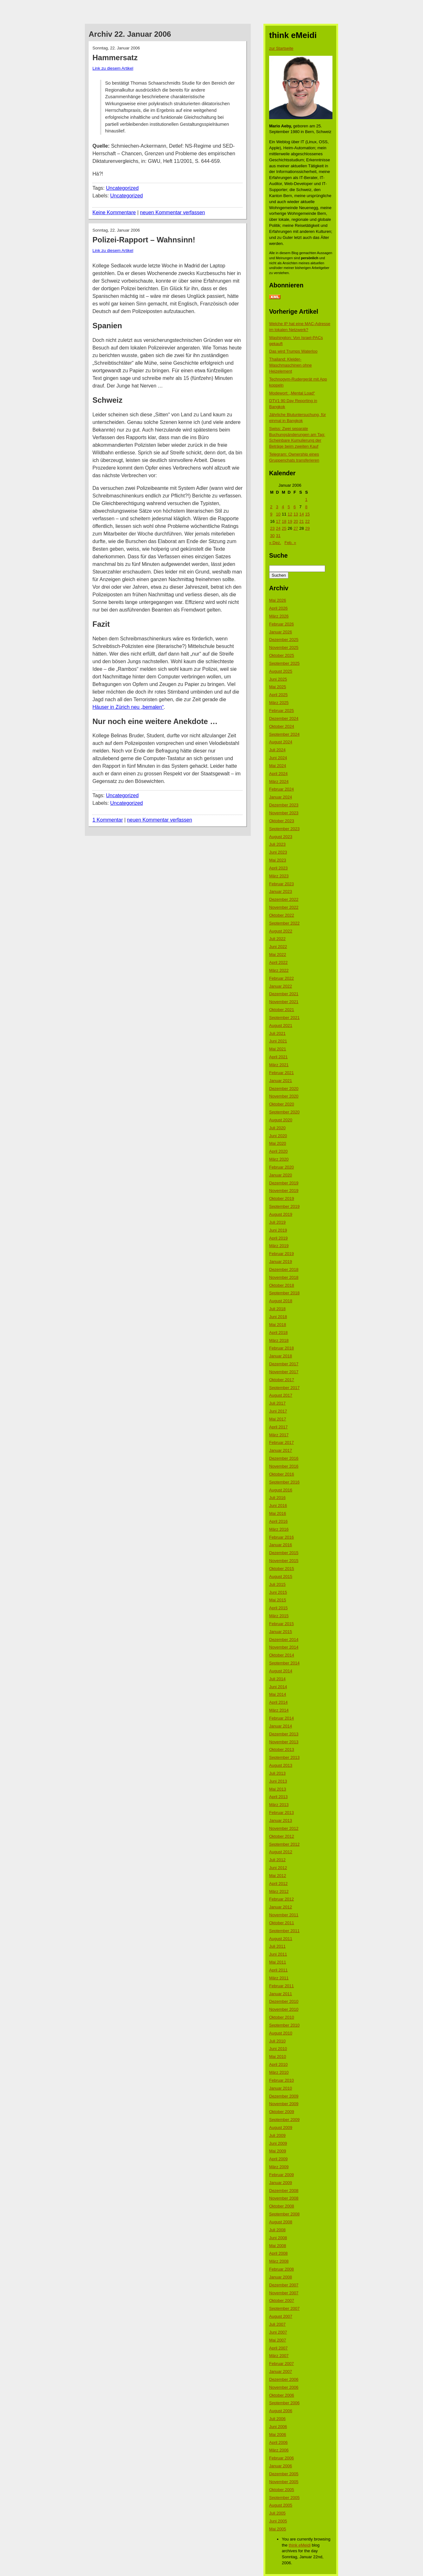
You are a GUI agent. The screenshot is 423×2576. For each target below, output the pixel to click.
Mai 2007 (277, 2340)
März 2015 (278, 1615)
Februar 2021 (281, 1072)
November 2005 (284, 2481)
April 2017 (278, 1427)
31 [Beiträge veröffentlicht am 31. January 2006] (278, 535)
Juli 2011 (277, 1946)
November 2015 (284, 1560)
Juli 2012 (277, 1859)
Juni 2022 (278, 946)
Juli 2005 (277, 2513)
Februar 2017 (281, 1442)
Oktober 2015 (281, 1568)
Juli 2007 (277, 2324)
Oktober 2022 (281, 915)
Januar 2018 (280, 1356)
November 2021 (284, 1001)
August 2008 (280, 2222)
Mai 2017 (277, 1419)
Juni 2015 (278, 1592)
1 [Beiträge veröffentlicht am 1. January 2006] (306, 499)
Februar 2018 (281, 1348)
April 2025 (278, 694)
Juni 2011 (278, 1954)
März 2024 (278, 781)
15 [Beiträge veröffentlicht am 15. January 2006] (307, 514)
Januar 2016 (280, 1544)
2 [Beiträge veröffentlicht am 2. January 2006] (271, 506)
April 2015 (278, 1607)
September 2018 (284, 1293)
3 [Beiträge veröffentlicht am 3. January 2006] (277, 506)
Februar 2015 (281, 1623)
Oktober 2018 (281, 1285)
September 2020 (284, 1112)
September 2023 (284, 828)
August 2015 (280, 1576)
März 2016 (278, 1529)
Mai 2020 (277, 1143)
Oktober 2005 (281, 2489)
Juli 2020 (277, 1127)
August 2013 (280, 1765)
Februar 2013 (281, 1812)
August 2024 (280, 742)
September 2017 (284, 1387)
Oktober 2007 (281, 2300)
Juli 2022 (277, 938)
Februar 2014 (281, 1718)
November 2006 (284, 2387)
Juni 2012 (278, 1867)
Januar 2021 (280, 1080)
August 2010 (280, 2033)
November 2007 (284, 2293)
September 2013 (284, 1757)
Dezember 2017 (284, 1364)
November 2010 (284, 2009)
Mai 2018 (277, 1324)
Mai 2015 (277, 1600)
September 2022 (284, 923)
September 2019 (284, 1206)
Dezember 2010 (284, 2001)
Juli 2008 (277, 2229)
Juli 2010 (277, 2041)
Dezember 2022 (284, 899)
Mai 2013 (277, 1789)
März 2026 (278, 616)
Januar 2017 (280, 1450)
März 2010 (278, 2072)
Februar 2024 (281, 789)
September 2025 (284, 663)
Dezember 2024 (284, 718)
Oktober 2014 (281, 1655)
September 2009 (284, 2119)
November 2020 (284, 1096)
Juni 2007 (278, 2332)
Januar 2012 (280, 1907)
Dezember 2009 (284, 2096)
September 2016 (284, 1482)
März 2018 (278, 1340)
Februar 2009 (281, 2174)
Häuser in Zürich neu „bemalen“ (128, 707)
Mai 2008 (277, 2245)
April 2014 (278, 1702)
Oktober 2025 (281, 655)
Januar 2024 (280, 797)
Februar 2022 (281, 978)
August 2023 (280, 836)
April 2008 (278, 2253)
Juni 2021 (278, 1041)
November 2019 (284, 1190)
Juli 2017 (277, 1403)
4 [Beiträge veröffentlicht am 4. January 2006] (283, 506)
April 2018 (278, 1332)
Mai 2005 (277, 2529)
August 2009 (280, 2127)
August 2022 (280, 931)
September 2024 (284, 734)
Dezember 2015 (284, 1552)
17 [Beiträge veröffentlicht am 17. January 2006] (278, 521)
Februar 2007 (281, 2363)
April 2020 (278, 1151)
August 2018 (280, 1300)
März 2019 (278, 1245)
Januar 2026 (280, 632)
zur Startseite (281, 48)
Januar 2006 (280, 2466)
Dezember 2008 (284, 2190)
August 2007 (280, 2316)
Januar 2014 (280, 1726)
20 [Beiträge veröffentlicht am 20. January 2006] (296, 521)
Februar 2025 (281, 710)
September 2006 (284, 2402)
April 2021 (278, 1056)
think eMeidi (300, 2545)
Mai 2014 (277, 1694)
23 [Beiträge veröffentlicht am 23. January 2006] (272, 528)
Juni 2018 (278, 1316)
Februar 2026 (281, 624)
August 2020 (280, 1120)
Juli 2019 (277, 1222)
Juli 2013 (277, 1773)
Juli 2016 (277, 1497)
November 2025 (284, 647)
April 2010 (278, 2064)
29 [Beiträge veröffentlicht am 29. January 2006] (307, 528)
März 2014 (278, 1710)
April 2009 (278, 2158)
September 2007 (284, 2308)
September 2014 (284, 1663)
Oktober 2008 (281, 2206)
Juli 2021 (277, 1033)
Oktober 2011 (281, 1922)
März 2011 (278, 1978)
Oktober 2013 (281, 1749)
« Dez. (275, 542)
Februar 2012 (281, 1899)
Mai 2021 (277, 1049)
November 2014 (284, 1647)
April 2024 (278, 773)
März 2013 (278, 1804)
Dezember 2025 (284, 639)
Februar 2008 (281, 2269)
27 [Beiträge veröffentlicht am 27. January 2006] (296, 528)
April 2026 (278, 608)
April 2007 (278, 2348)
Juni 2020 (278, 1135)
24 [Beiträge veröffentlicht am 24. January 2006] (278, 528)
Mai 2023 (277, 860)
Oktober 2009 (281, 2111)
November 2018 (284, 1277)
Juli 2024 (277, 749)
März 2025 (278, 702)
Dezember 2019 (284, 1183)
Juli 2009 (277, 2135)
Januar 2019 (280, 1261)
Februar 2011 (281, 1985)
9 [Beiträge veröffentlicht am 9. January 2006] (271, 514)
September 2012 (284, 1844)
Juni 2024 (278, 757)
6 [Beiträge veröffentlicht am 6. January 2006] (295, 506)
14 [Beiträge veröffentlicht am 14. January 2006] (301, 514)
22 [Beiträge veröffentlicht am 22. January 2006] (307, 521)
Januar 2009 (280, 2182)
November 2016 (284, 1466)
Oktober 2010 (281, 2017)
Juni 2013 (278, 1781)
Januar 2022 (280, 986)
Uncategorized (122, 188)
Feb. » (290, 542)
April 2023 (278, 868)
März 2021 (278, 1064)
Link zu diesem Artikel (112, 68)
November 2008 (284, 2198)
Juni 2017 (278, 1411)
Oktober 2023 (281, 820)
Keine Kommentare (114, 212)
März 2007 (278, 2355)
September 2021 (284, 1017)
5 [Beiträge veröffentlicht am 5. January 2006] (288, 506)
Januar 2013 (280, 1820)
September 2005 (284, 2497)
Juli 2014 (277, 1678)
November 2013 (284, 1742)
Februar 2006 (281, 2458)
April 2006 (278, 2442)
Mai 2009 (277, 2151)
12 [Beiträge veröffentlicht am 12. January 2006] (289, 514)
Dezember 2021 (284, 993)
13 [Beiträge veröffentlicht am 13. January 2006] (296, 514)
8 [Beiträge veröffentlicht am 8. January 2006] (306, 506)
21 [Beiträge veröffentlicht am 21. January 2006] (301, 521)
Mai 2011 (277, 1962)
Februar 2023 (281, 883)
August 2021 (280, 1025)
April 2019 (278, 1238)
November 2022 (284, 907)
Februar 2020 (281, 1167)
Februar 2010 (281, 2080)
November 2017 (284, 1371)
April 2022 (278, 962)
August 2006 (280, 2410)
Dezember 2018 (284, 1269)
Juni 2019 (278, 1230)
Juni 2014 (278, 1686)
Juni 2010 (278, 2048)
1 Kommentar (107, 820)
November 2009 (284, 2103)
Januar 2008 (280, 2277)
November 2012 (284, 1828)
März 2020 (278, 1159)
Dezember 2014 (284, 1639)
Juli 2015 (277, 1584)
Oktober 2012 (281, 1836)
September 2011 (284, 1930)
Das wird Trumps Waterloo (293, 351)
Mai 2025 (277, 686)
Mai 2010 (277, 2056)
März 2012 (278, 1891)
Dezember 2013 (284, 1734)
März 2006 (278, 2450)
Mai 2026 (277, 600)
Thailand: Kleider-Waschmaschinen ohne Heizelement (290, 365)
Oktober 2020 (281, 1104)
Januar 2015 (280, 1631)
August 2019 (280, 1214)
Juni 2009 (278, 2143)
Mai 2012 (277, 1875)
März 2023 (278, 876)
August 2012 (280, 1851)
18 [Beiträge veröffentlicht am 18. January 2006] (284, 521)
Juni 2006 (278, 2426)
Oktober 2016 (281, 1474)
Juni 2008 (278, 2237)
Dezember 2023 (284, 805)
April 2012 (278, 1883)
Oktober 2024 (281, 726)
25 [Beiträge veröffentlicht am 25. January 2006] (284, 528)
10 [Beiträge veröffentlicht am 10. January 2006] (278, 514)
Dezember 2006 (284, 2379)
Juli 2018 (277, 1308)
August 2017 (280, 1395)
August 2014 (280, 1671)
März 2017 (278, 1434)
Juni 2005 (278, 2521)
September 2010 (284, 2025)
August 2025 (280, 671)
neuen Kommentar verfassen (172, 212)
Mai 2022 (277, 954)
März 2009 (278, 2166)
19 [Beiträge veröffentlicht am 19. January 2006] (289, 521)
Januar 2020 (280, 1175)
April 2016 (278, 1521)
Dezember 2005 (284, 2473)
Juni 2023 (278, 852)
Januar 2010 (280, 2088)
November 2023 (284, 813)
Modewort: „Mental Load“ (292, 393)
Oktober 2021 (281, 1009)
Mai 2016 (277, 1513)
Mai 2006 (277, 2434)
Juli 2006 (277, 2418)
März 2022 (278, 970)
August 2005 (280, 2505)
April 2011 (278, 1970)
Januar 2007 (280, 2371)
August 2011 (280, 1938)
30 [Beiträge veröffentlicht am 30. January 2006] (272, 535)
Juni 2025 (278, 679)
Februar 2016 (281, 1537)
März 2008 (278, 2261)
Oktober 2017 (281, 1379)
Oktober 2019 (281, 1198)
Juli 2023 (277, 844)
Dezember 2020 (284, 1088)
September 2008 (284, 2214)
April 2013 (278, 1796)
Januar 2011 (280, 1993)
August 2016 (280, 1490)
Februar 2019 (281, 1253)
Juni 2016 (278, 1505)
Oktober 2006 (281, 2395)
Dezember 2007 (284, 2285)
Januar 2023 (280, 891)
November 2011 (284, 1915)
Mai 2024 (277, 765)
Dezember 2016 (284, 1458)
